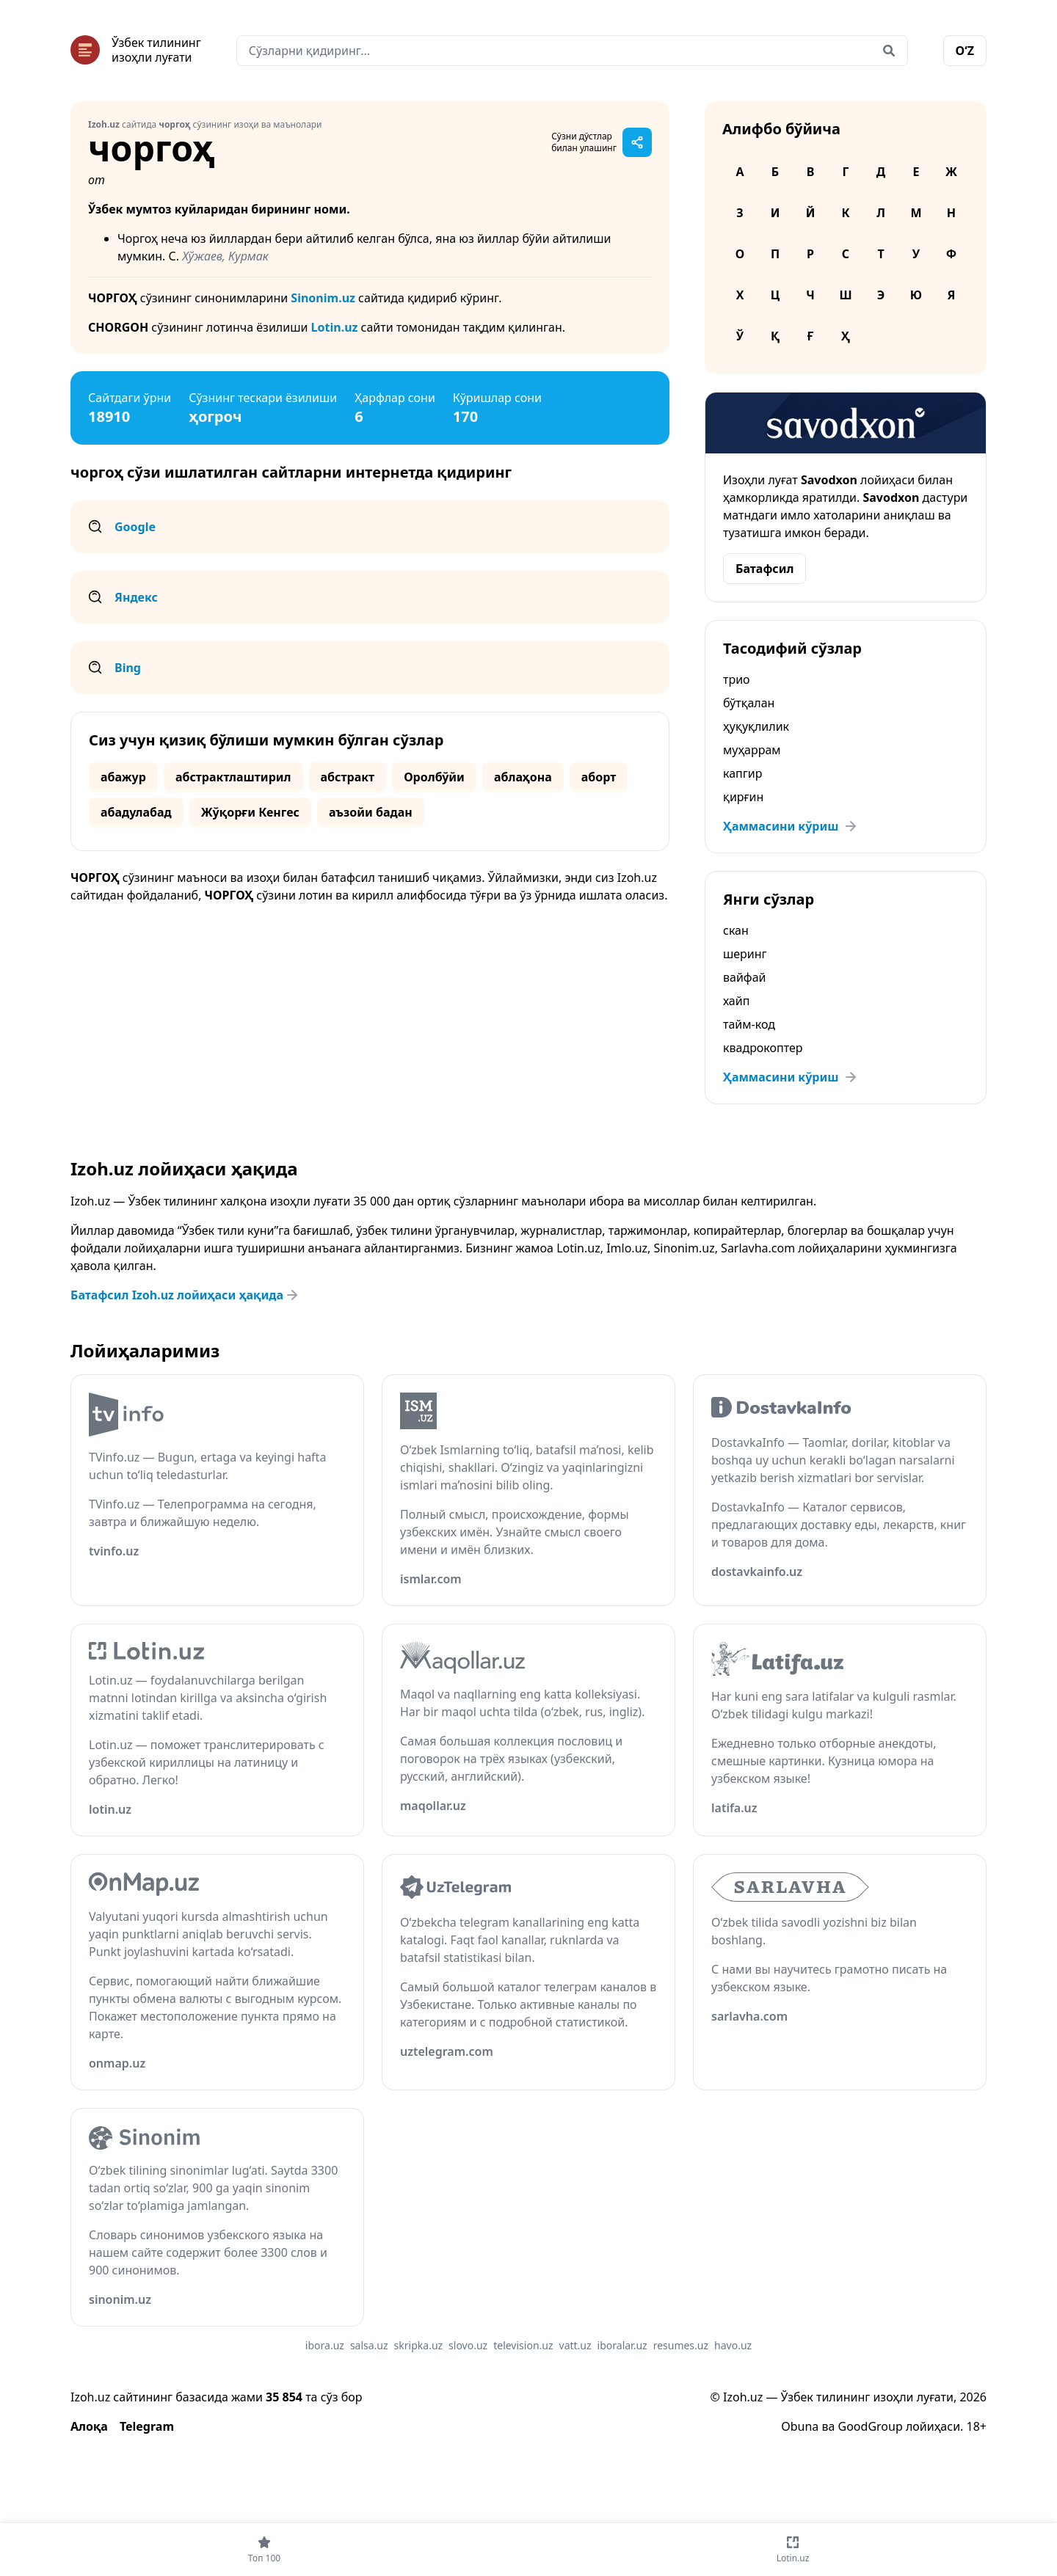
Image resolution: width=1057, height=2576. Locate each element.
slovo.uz (467, 2345)
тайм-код (749, 1024)
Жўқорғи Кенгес (250, 812)
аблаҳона (523, 777)
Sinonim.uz (323, 298)
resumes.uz (680, 2345)
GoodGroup (870, 2426)
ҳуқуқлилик (756, 726)
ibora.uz (324, 2345)
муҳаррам (752, 750)
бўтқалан (748, 703)
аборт (599, 777)
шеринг (745, 954)
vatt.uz (575, 2345)
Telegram (147, 2426)
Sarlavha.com (758, 1248)
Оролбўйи (434, 777)
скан (736, 930)
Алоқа (89, 2426)
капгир (742, 773)
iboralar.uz (622, 2345)
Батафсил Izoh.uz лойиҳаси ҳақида (185, 1295)
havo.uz (733, 2345)
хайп (736, 1001)
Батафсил (764, 569)
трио (736, 679)
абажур (123, 777)
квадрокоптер (763, 1048)
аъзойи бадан (371, 812)
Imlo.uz (626, 1248)
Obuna (799, 2426)
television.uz (523, 2345)
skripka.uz (418, 2345)
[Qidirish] (889, 50)
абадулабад (136, 812)
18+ (977, 2426)
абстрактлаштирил (233, 777)
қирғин (743, 797)
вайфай (744, 977)
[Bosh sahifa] (135, 50)
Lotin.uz (334, 327)
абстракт (348, 777)
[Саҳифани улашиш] (637, 142)
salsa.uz (369, 2345)
